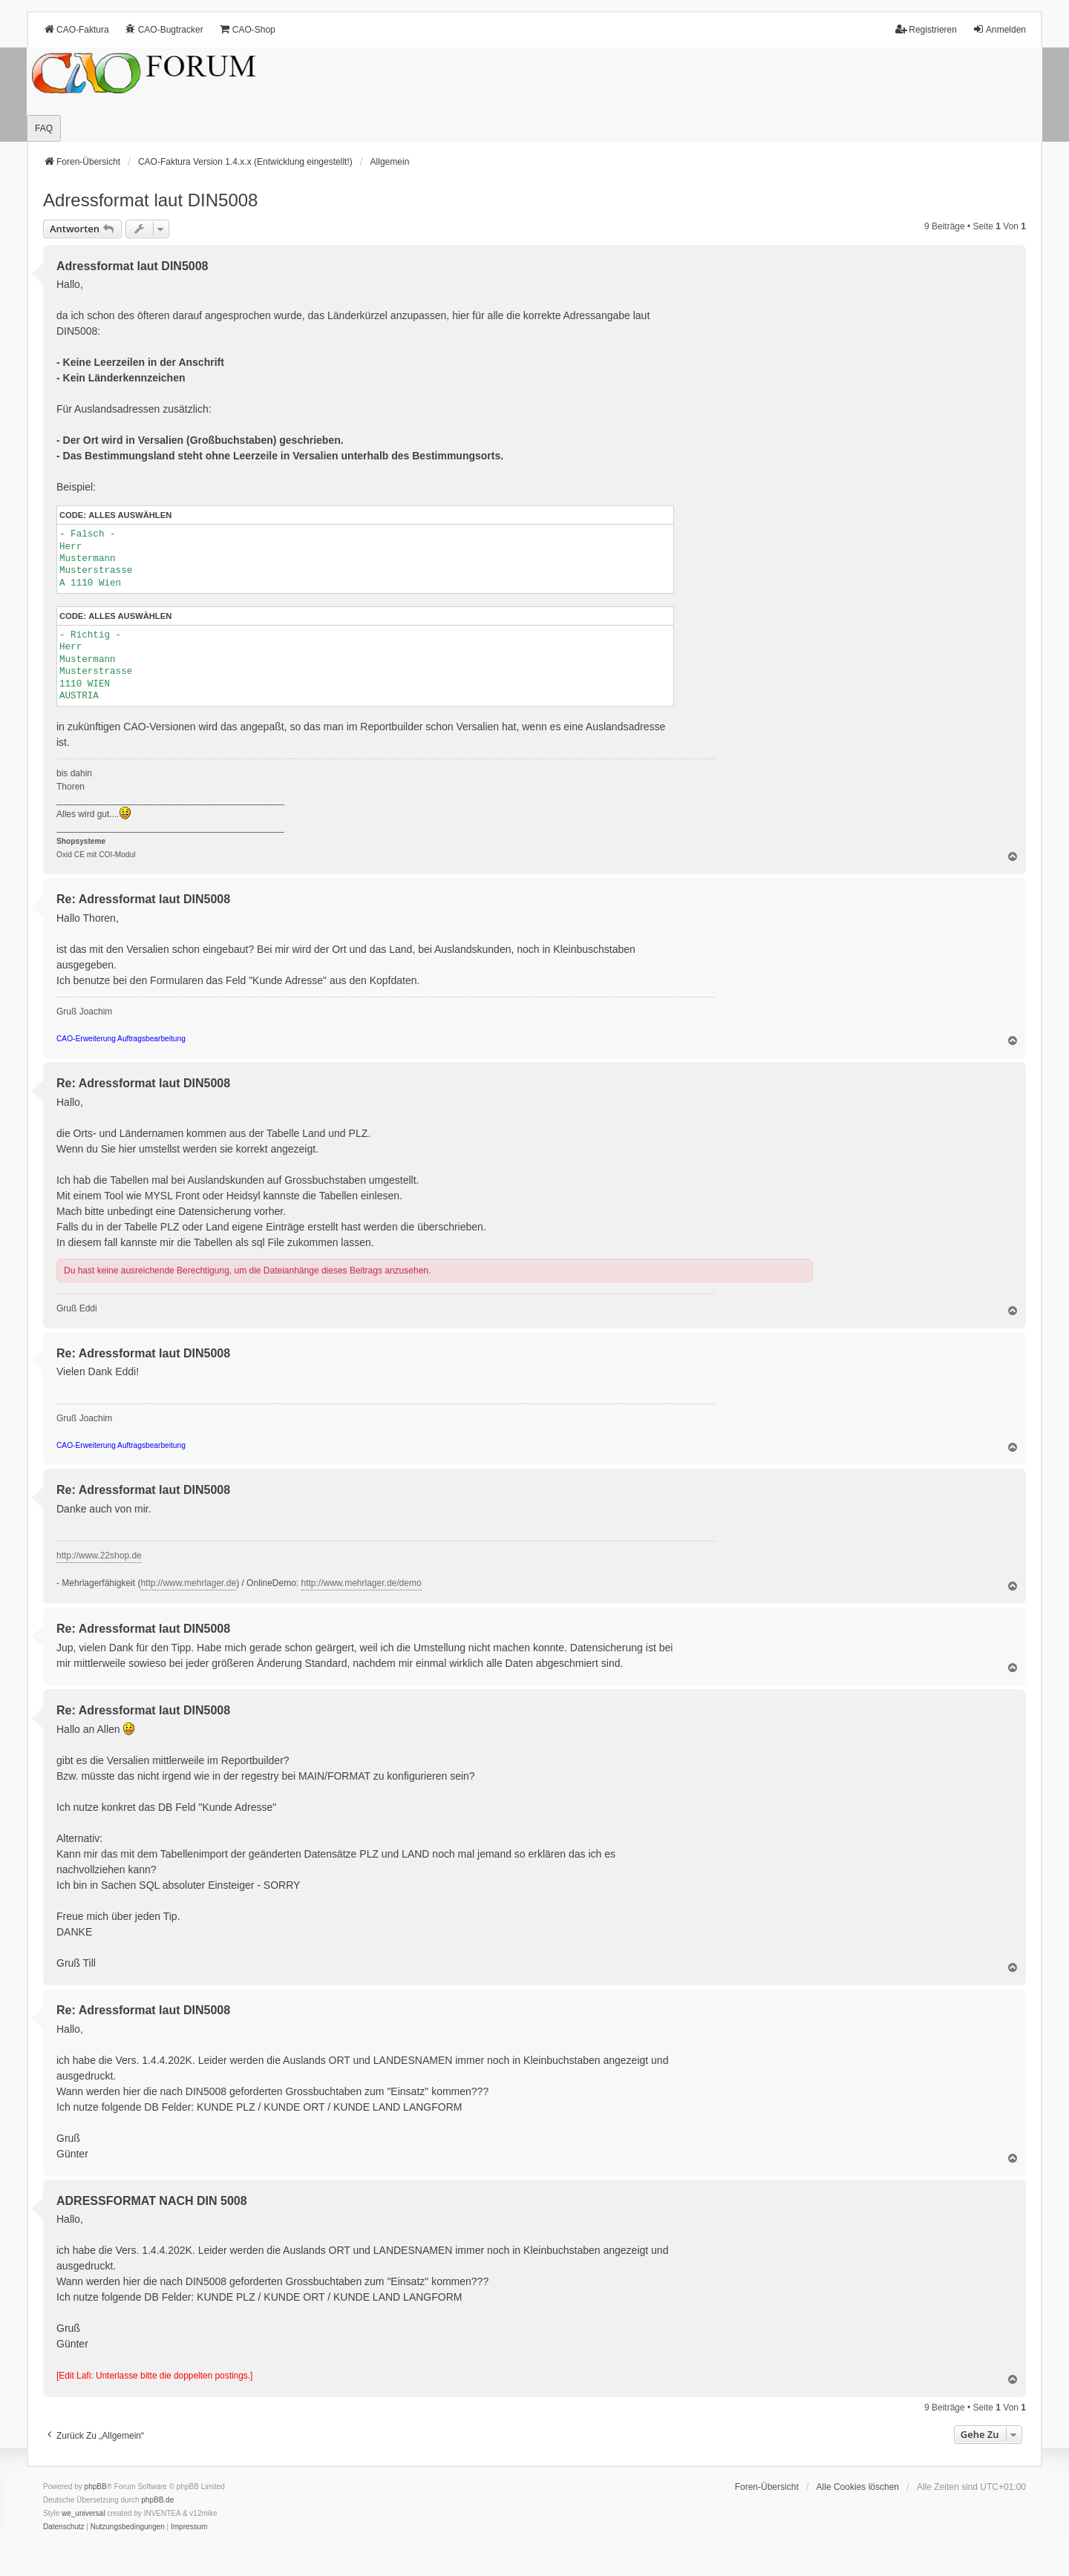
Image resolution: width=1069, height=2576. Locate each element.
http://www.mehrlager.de (188, 1583)
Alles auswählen (129, 515)
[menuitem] (64, 2527)
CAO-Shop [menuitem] (247, 29)
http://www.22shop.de (99, 1555)
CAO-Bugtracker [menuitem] (164, 29)
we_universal (83, 2513)
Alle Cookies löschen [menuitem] (858, 2487)
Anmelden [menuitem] (999, 29)
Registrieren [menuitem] (926, 29)
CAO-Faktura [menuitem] (76, 29)
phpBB (96, 2486)
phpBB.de (157, 2500)
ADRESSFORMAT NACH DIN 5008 (151, 2201)
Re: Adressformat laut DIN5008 (143, 899)
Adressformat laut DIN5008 (150, 200)
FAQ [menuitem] (44, 128)
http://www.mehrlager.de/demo (361, 1583)
